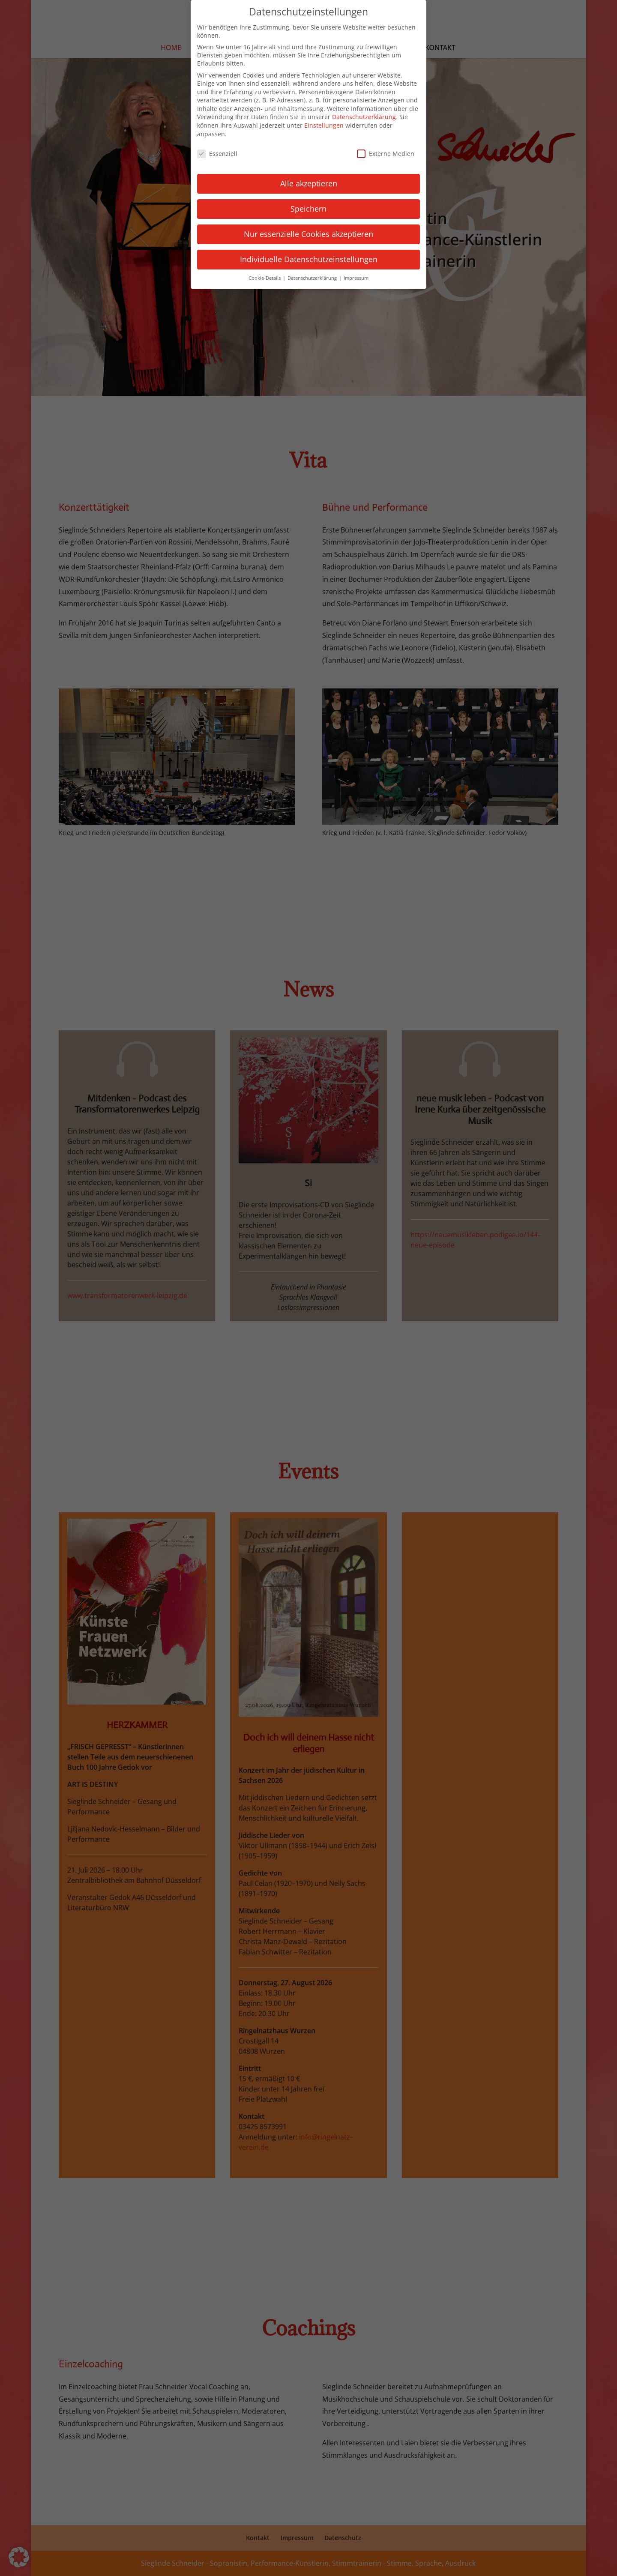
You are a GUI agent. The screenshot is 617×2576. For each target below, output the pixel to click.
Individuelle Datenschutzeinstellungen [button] (308, 253)
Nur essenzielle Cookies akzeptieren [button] (308, 228)
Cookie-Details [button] (265, 272)
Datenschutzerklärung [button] (313, 272)
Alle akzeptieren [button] (308, 177)
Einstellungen (324, 119)
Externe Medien (385, 148)
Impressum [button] (356, 272)
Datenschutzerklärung (364, 111)
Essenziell (217, 148)
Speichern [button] (308, 202)
